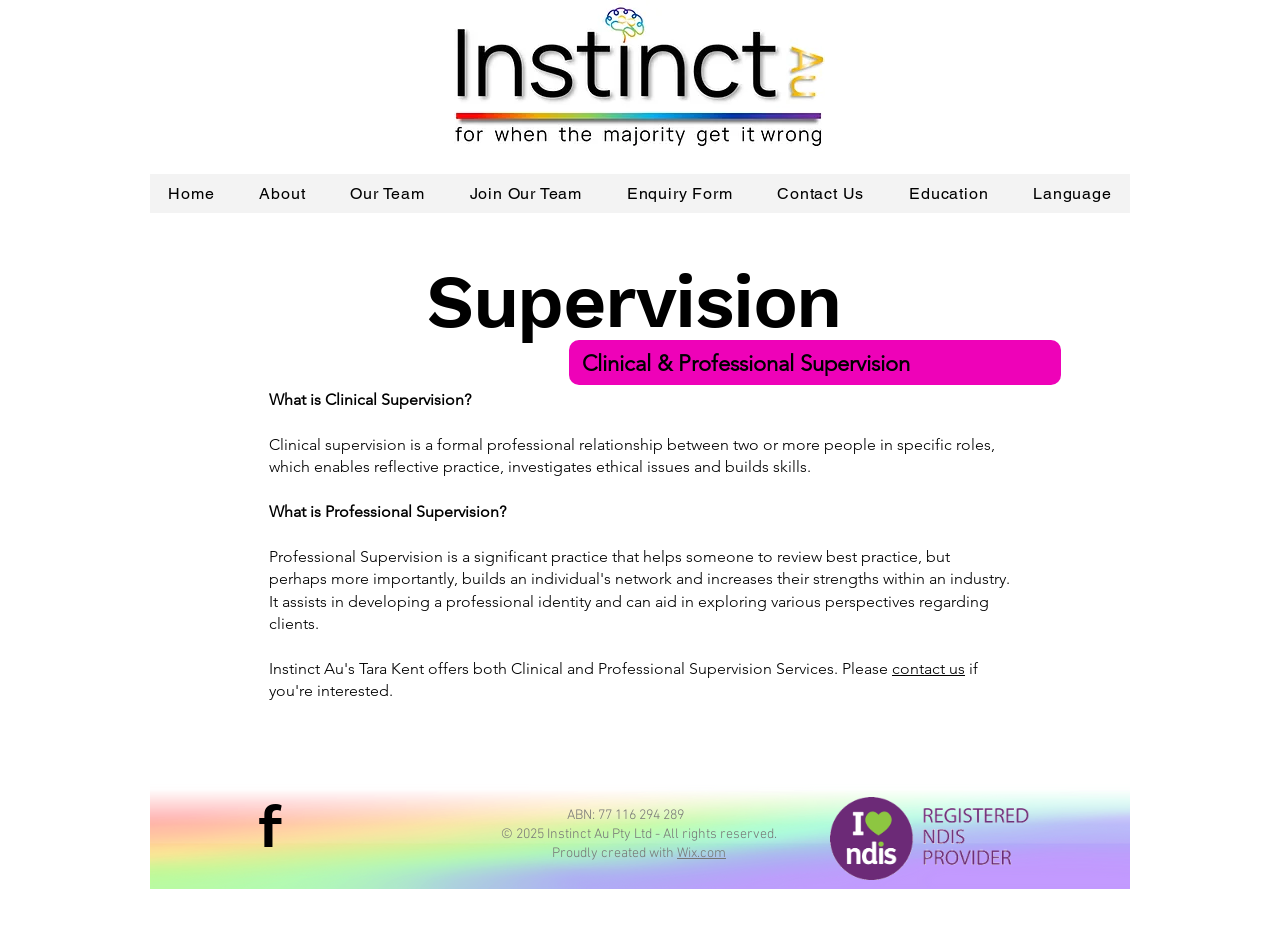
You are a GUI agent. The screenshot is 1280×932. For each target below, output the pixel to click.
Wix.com (701, 853)
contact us (928, 668)
